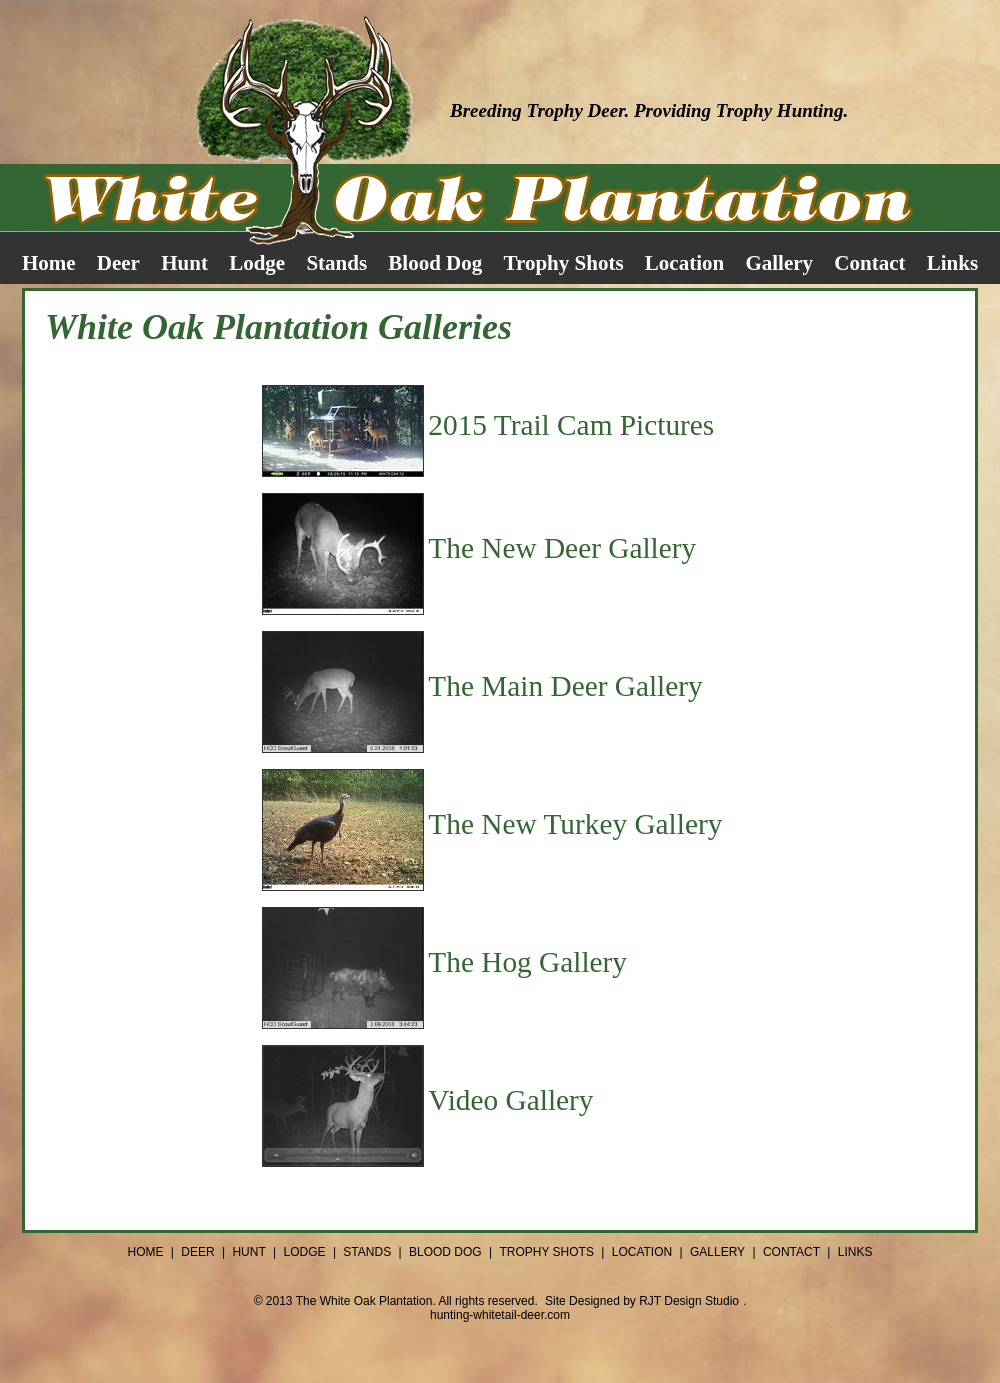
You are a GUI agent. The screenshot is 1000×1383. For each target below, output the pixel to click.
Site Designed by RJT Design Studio (642, 1301)
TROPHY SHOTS (546, 1252)
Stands (336, 263)
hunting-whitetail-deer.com (500, 1315)
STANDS (367, 1252)
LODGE (305, 1252)
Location (684, 263)
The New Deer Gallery (562, 548)
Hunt (184, 263)
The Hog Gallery (527, 962)
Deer (118, 263)
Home (49, 263)
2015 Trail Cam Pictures (571, 425)
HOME (145, 1252)
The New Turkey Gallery (575, 824)
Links (952, 263)
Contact (869, 263)
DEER (197, 1252)
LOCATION (642, 1252)
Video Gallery (510, 1100)
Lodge (257, 263)
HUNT (248, 1252)
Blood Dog (435, 263)
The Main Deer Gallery (565, 686)
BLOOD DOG (445, 1252)
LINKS (855, 1252)
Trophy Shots (564, 263)
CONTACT (791, 1252)
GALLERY (717, 1252)
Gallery (779, 263)
